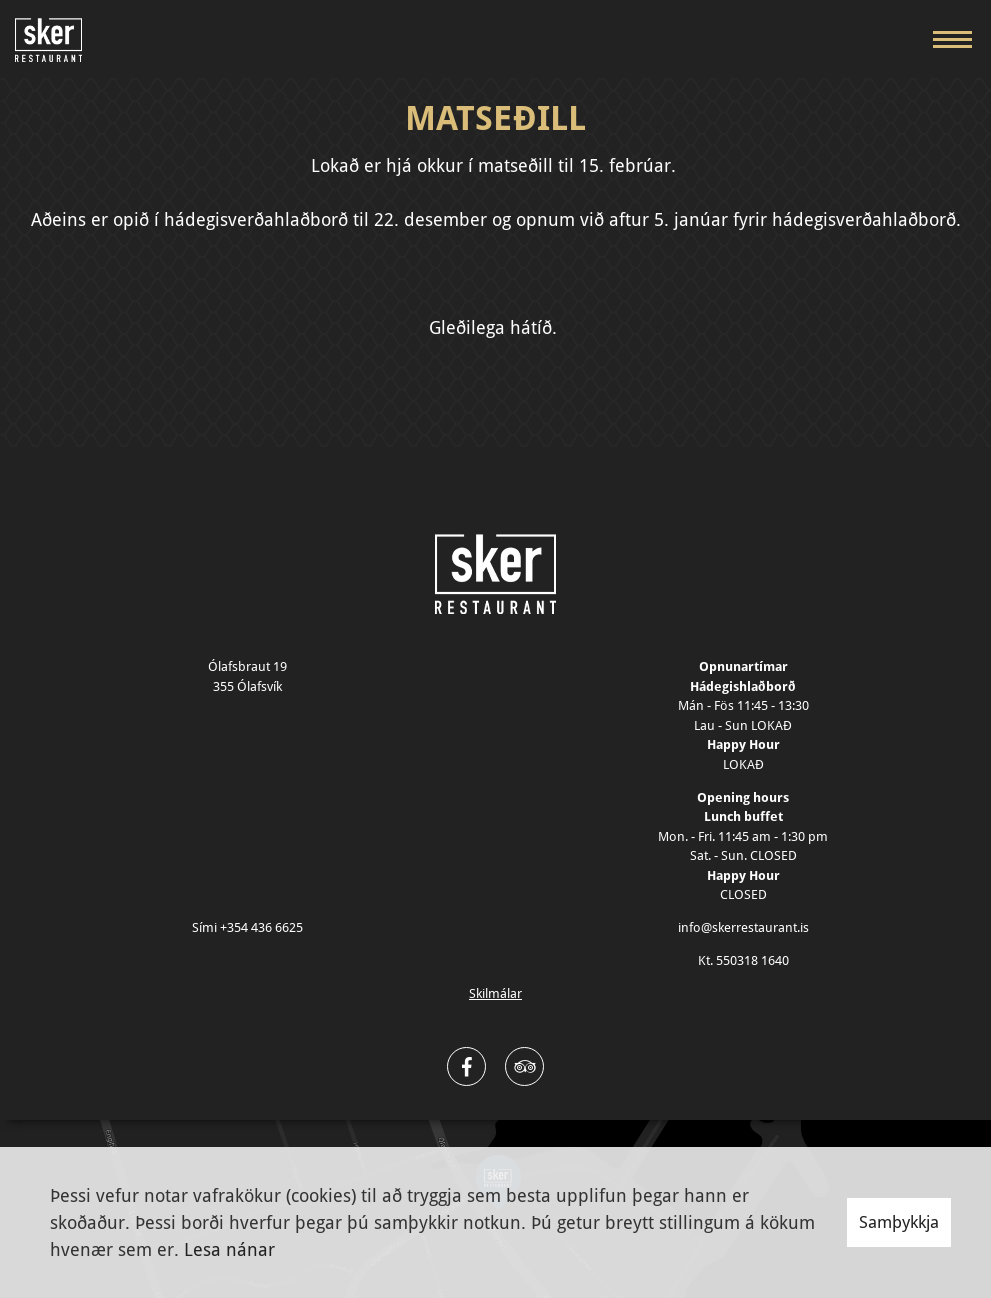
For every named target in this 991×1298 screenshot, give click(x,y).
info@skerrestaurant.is (743, 927)
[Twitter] (524, 1066)
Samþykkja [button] (899, 1222)
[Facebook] (466, 1066)
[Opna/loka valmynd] (952, 39)
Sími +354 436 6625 (247, 927)
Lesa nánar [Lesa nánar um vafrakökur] (229, 1249)
